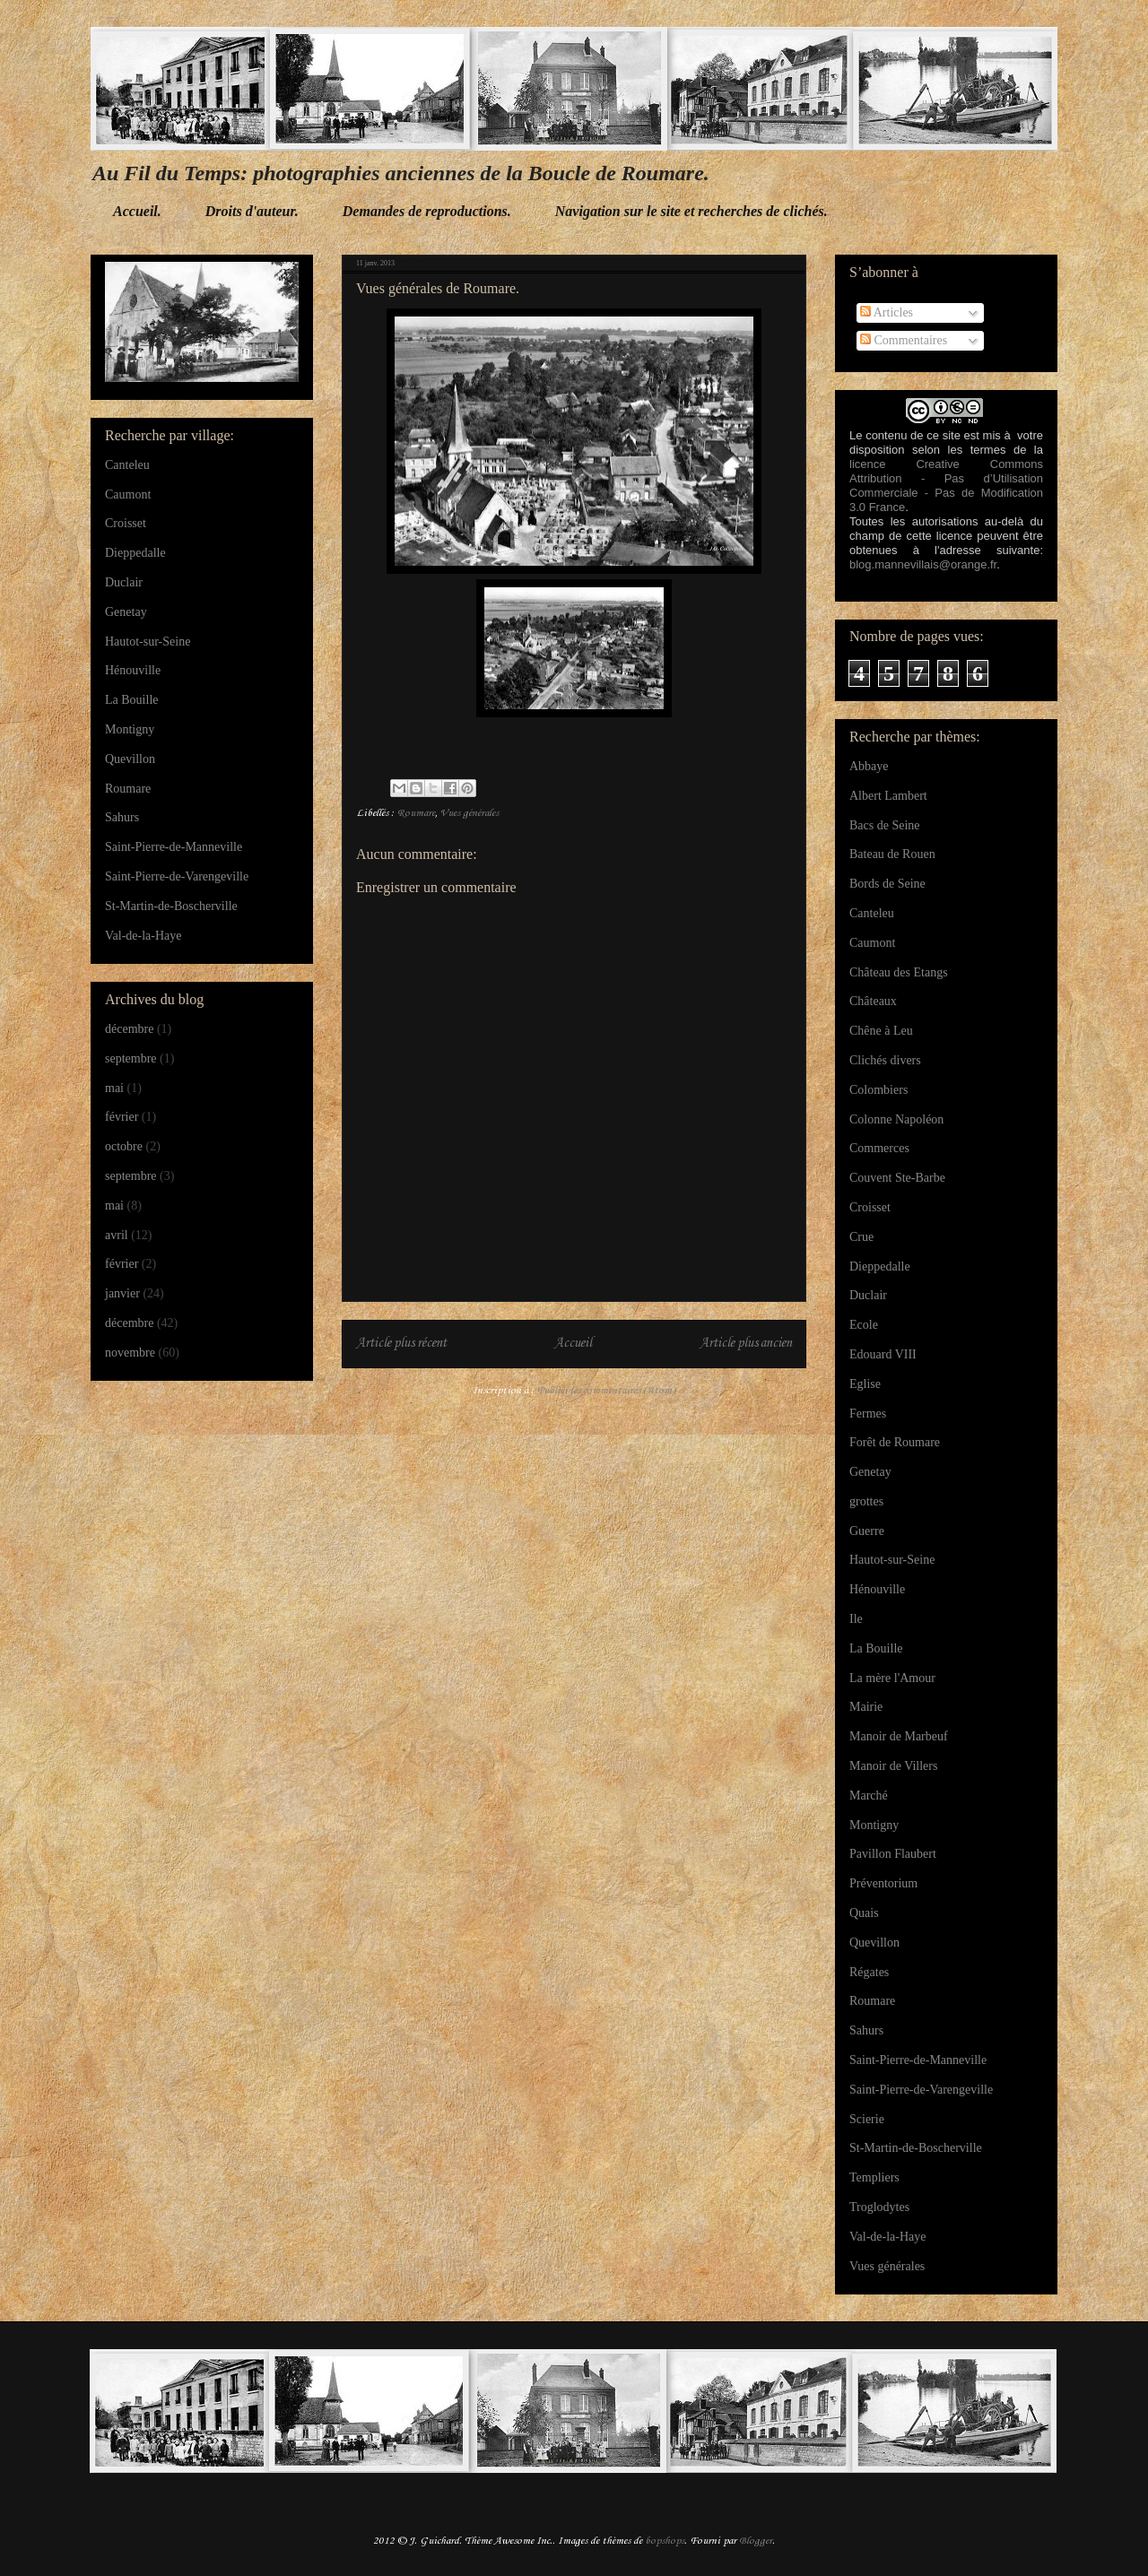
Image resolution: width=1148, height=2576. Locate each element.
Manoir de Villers (893, 1766)
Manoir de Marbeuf (898, 1736)
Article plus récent (401, 1343)
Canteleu (127, 465)
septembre (131, 1058)
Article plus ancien (746, 1343)
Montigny (129, 729)
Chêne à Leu (881, 1030)
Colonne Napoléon (896, 1119)
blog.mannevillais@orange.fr (922, 564)
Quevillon (130, 759)
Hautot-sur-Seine (147, 641)
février (121, 1116)
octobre (124, 1146)
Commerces (879, 1148)
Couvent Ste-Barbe (897, 1177)
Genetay (126, 612)
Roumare (416, 813)
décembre (129, 1029)
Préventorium (883, 1883)
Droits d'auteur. (252, 211)
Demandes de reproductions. (427, 211)
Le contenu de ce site (905, 435)
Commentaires (903, 340)
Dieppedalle (135, 552)
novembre (130, 1352)
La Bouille (132, 700)
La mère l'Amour (892, 1678)
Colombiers (878, 1090)
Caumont (128, 494)
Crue (861, 1237)
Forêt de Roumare (894, 1442)
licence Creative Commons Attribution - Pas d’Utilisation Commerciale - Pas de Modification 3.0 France (946, 485)
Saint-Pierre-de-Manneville (173, 847)
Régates (869, 1972)
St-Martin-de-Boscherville (171, 906)
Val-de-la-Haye (143, 935)
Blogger (755, 2541)
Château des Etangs (898, 972)
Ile (856, 1619)
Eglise (865, 1384)
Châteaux (873, 1001)
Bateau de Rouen (892, 854)
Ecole (863, 1324)
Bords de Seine (887, 883)
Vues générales (469, 813)
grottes (866, 1501)
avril (116, 1235)
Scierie (866, 2119)
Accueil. (137, 211)
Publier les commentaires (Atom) (606, 1390)
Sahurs (122, 817)
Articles (886, 312)
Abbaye (869, 766)
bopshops (664, 2541)
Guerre (866, 1531)
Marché (868, 1795)
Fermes (867, 1413)
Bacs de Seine (884, 825)
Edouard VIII (883, 1354)
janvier (122, 1293)
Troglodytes (879, 2207)
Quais (864, 1913)
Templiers (874, 2177)
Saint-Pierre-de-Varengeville (176, 876)
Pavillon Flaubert (892, 1853)
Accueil (573, 1343)
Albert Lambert (888, 795)
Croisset (125, 523)
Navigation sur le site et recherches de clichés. (691, 211)
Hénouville (133, 670)
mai (114, 1088)
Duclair (124, 582)
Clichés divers (885, 1060)
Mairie (866, 1706)
